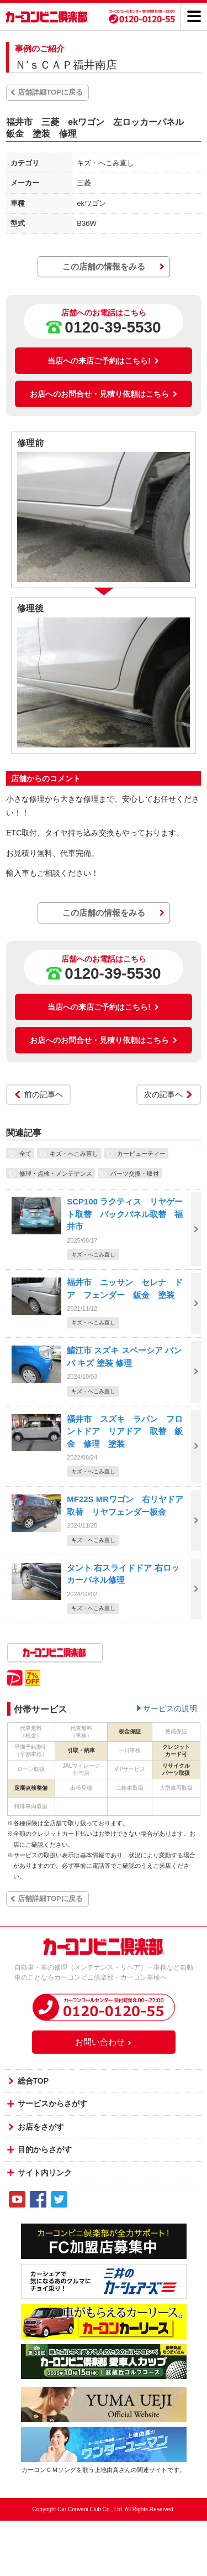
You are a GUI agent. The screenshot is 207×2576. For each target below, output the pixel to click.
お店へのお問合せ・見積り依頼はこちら (104, 393)
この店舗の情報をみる (103, 266)
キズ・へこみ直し (74, 1153)
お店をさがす (41, 2126)
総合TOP (33, 2080)
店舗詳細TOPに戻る (50, 92)
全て (25, 1153)
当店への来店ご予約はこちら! (103, 360)
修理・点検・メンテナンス (55, 1173)
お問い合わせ (103, 2042)
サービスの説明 (170, 1708)
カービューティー (141, 1153)
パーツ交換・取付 (134, 1173)
